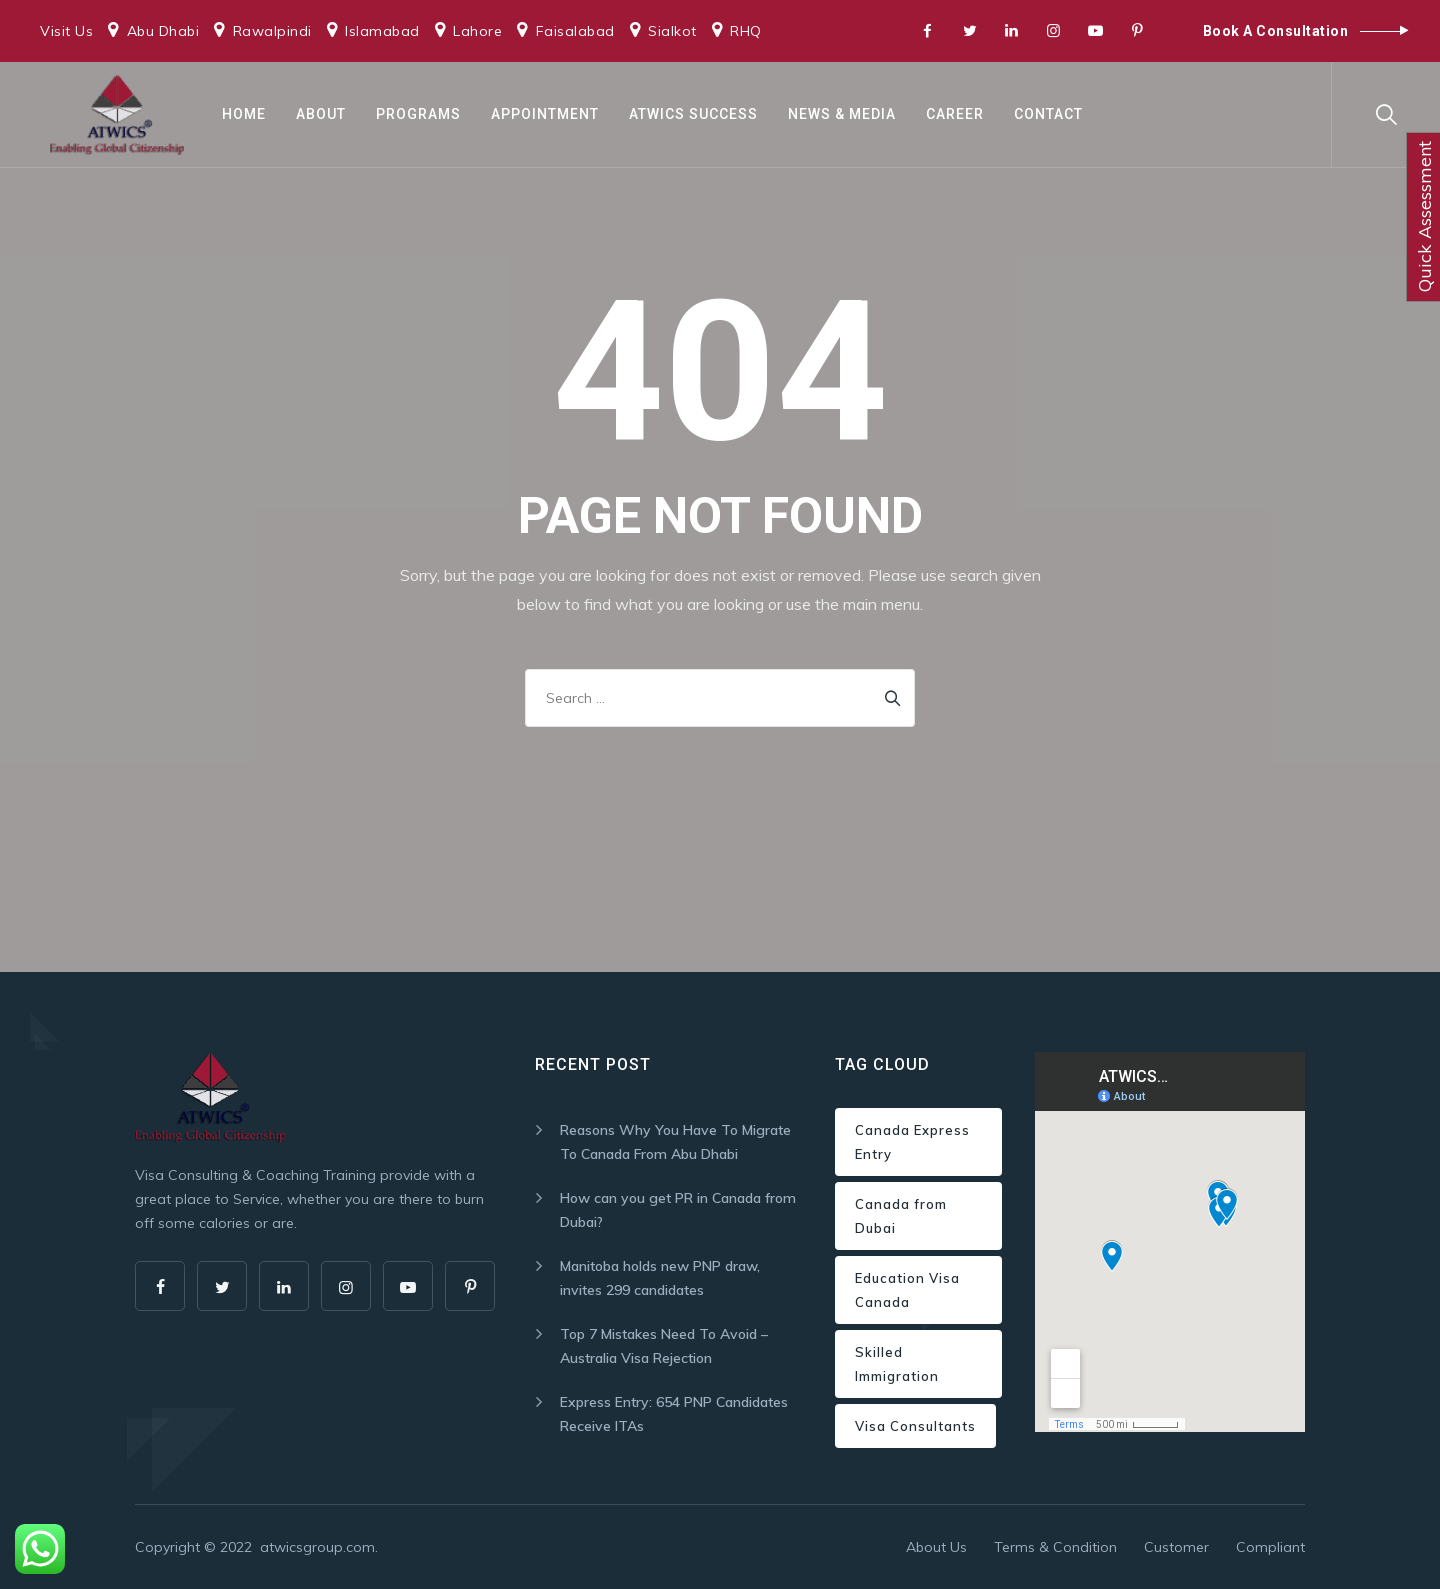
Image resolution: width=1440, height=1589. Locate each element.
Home (244, 114)
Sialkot (672, 31)
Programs (418, 114)
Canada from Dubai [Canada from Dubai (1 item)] (901, 1216)
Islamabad (382, 31)
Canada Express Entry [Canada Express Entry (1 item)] (912, 1142)
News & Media (842, 114)
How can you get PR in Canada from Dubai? (678, 1210)
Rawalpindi (272, 31)
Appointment (545, 114)
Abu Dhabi (163, 31)
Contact (1048, 114)
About (321, 114)
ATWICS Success (693, 114)
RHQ (746, 31)
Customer (1176, 1547)
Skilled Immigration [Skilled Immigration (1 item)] (897, 1364)
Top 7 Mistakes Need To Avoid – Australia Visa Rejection (664, 1346)
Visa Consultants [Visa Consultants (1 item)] (915, 1426)
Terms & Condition (1055, 1547)
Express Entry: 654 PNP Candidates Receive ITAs (674, 1414)
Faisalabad (575, 31)
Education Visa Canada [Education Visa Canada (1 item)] (907, 1290)
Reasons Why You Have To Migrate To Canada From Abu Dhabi (675, 1142)
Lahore (477, 31)
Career (955, 114)
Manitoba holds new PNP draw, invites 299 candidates (660, 1278)
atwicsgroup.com (317, 1547)
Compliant (1270, 1547)
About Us (936, 1547)
